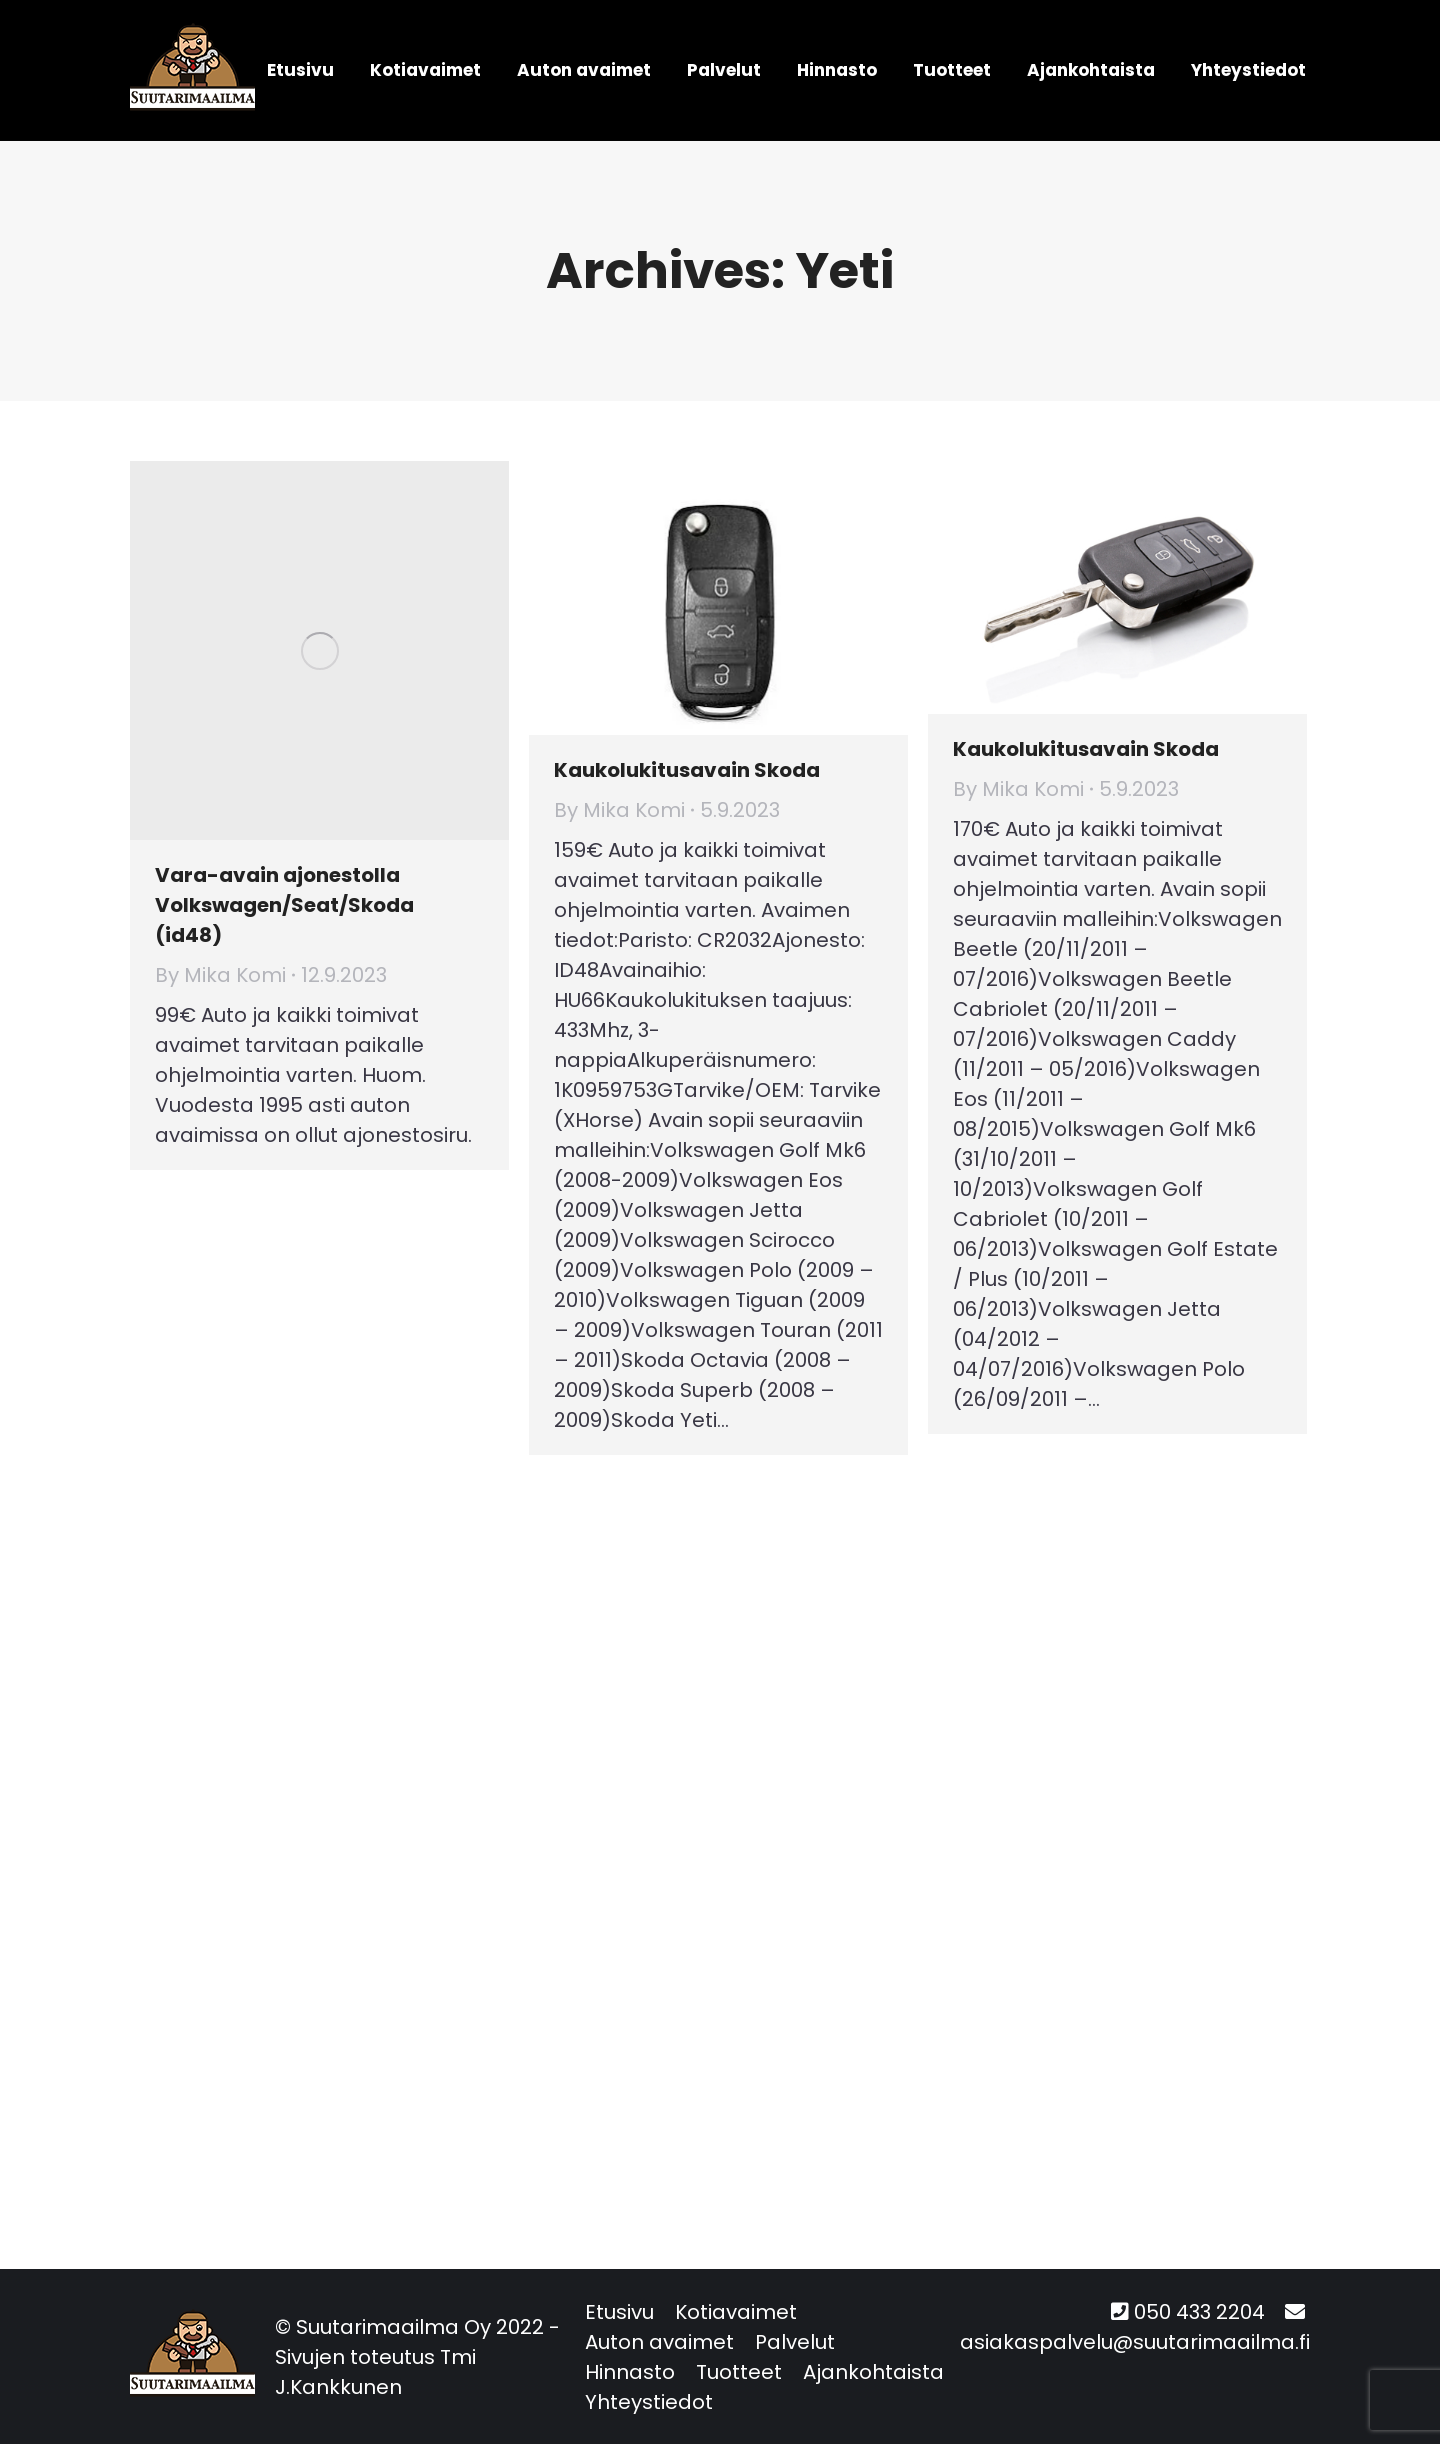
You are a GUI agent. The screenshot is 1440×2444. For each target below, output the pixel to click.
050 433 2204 (1199, 2312)
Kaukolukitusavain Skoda (687, 770)
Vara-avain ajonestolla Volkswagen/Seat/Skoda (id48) (284, 905)
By (220, 975)
